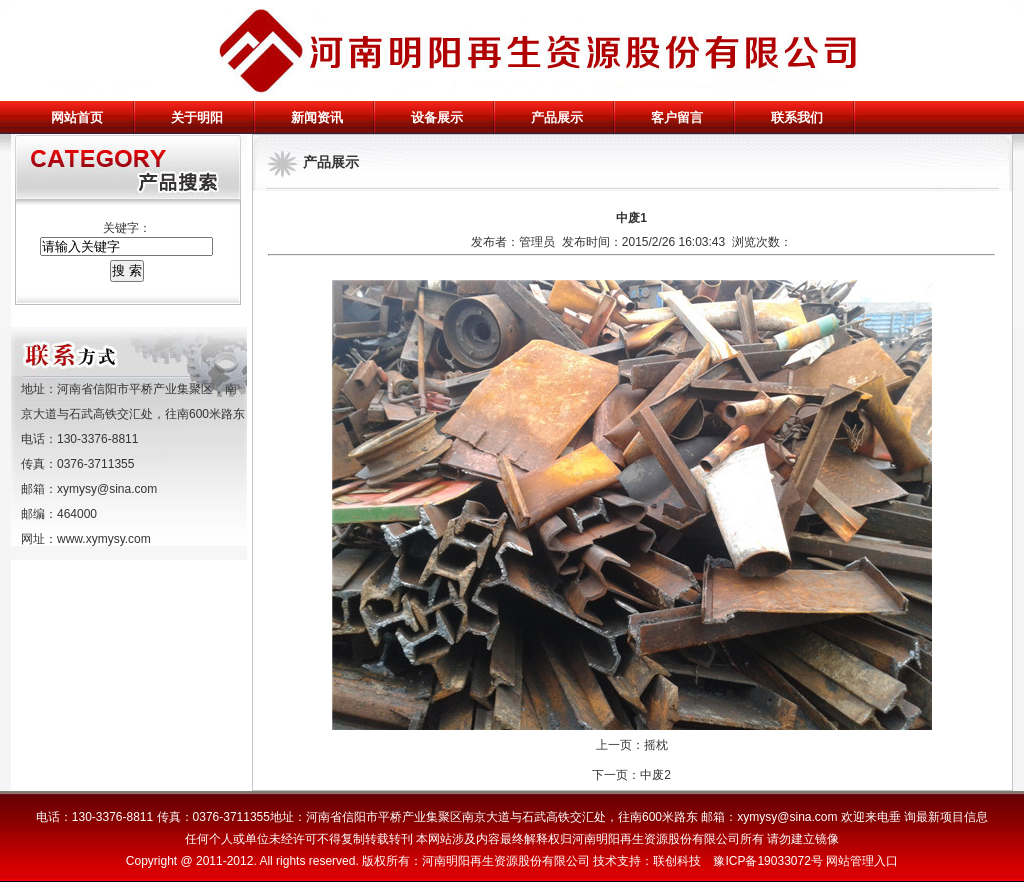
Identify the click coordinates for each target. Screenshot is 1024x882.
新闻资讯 (317, 117)
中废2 (655, 775)
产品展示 (557, 117)
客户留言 (677, 117)
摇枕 (656, 745)
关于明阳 (197, 117)
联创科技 (677, 861)
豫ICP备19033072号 (767, 861)
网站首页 (77, 117)
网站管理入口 (862, 861)
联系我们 (797, 117)
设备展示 (437, 117)
